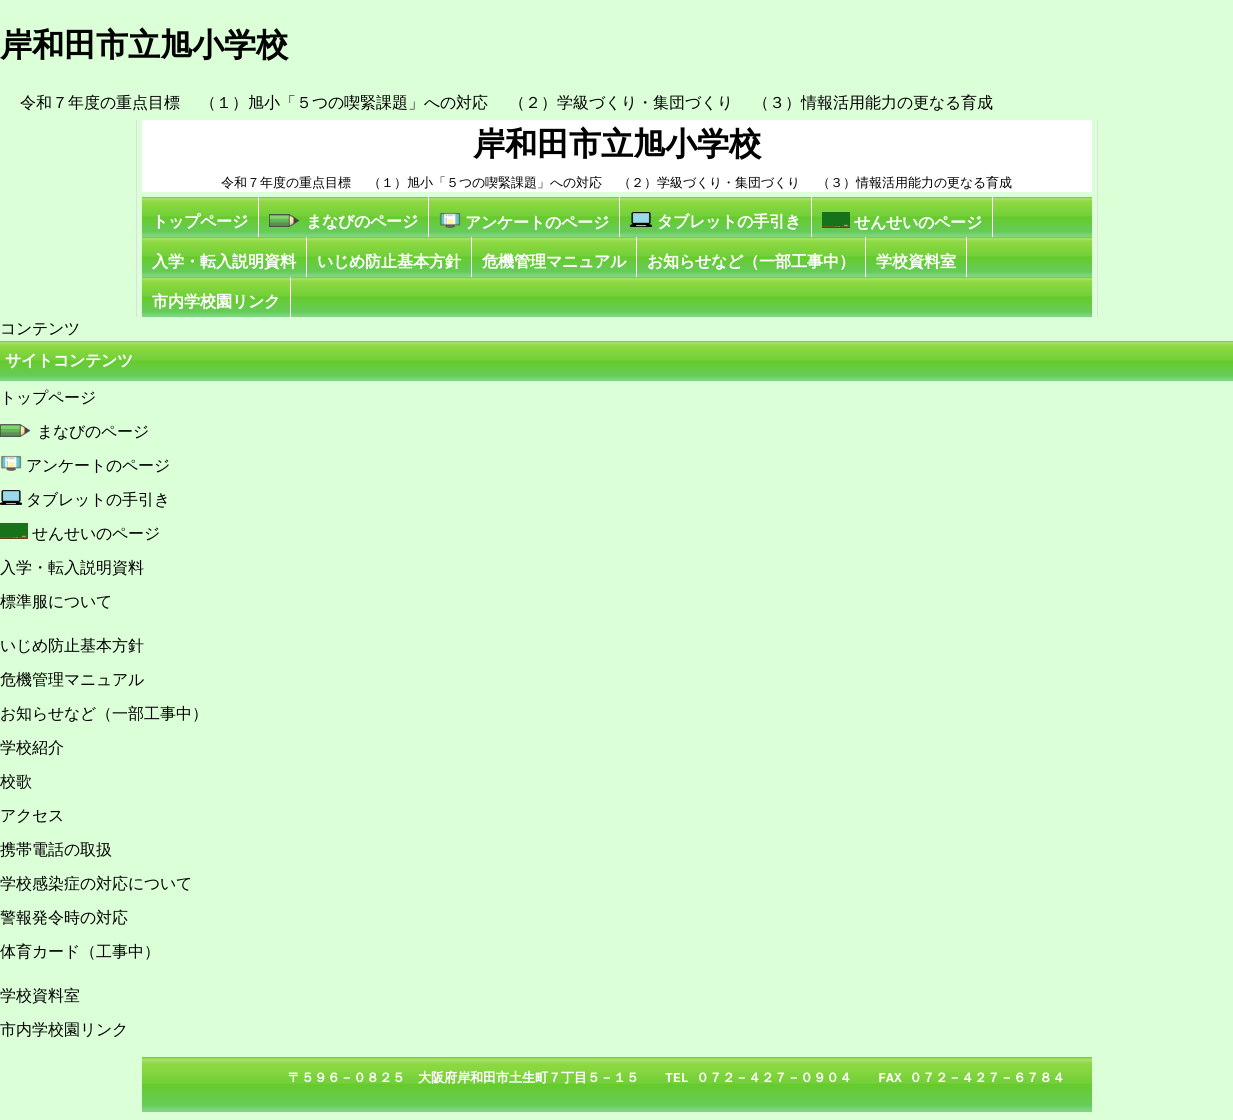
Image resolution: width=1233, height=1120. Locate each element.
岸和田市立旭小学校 (617, 144)
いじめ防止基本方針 (389, 261)
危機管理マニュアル (554, 261)
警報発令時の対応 (64, 917)
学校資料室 (916, 261)
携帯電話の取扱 (56, 849)
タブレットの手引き (715, 221)
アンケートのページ (524, 221)
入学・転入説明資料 (224, 261)
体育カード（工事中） (80, 951)
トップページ (200, 221)
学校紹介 (32, 747)
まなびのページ (343, 221)
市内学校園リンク (216, 301)
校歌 (16, 781)
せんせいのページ (902, 221)
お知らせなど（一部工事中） (751, 261)
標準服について (56, 601)
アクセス (32, 815)
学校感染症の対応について (96, 883)
